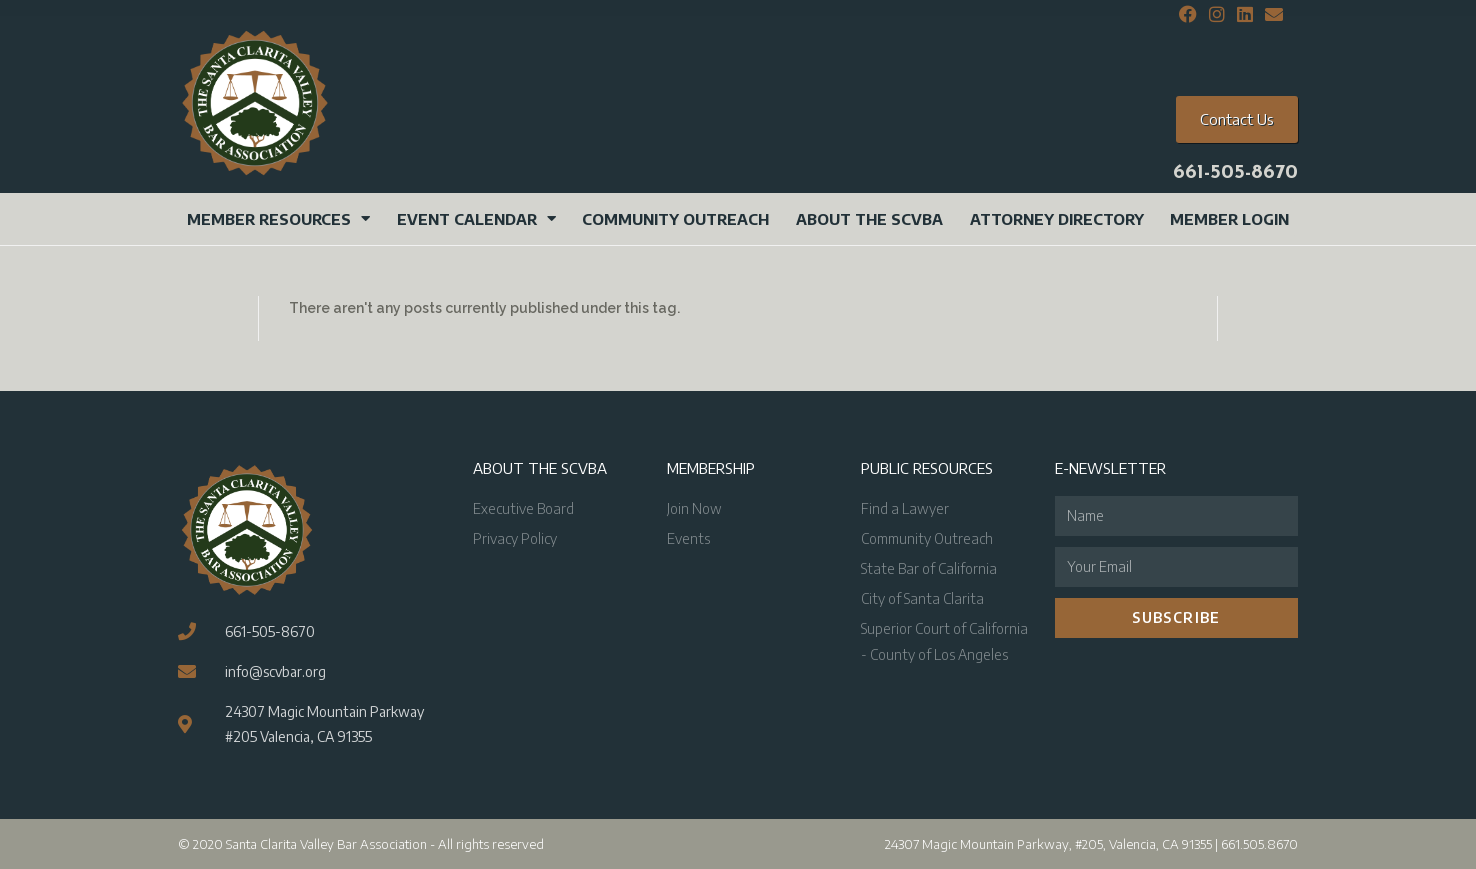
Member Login (1229, 219)
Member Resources (278, 218)
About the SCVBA (869, 219)
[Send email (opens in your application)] (1271, 15)
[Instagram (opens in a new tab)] (1217, 15)
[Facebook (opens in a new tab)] (1188, 15)
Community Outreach (675, 219)
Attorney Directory (1057, 219)
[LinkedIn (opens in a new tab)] (1245, 15)
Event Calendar (476, 218)
